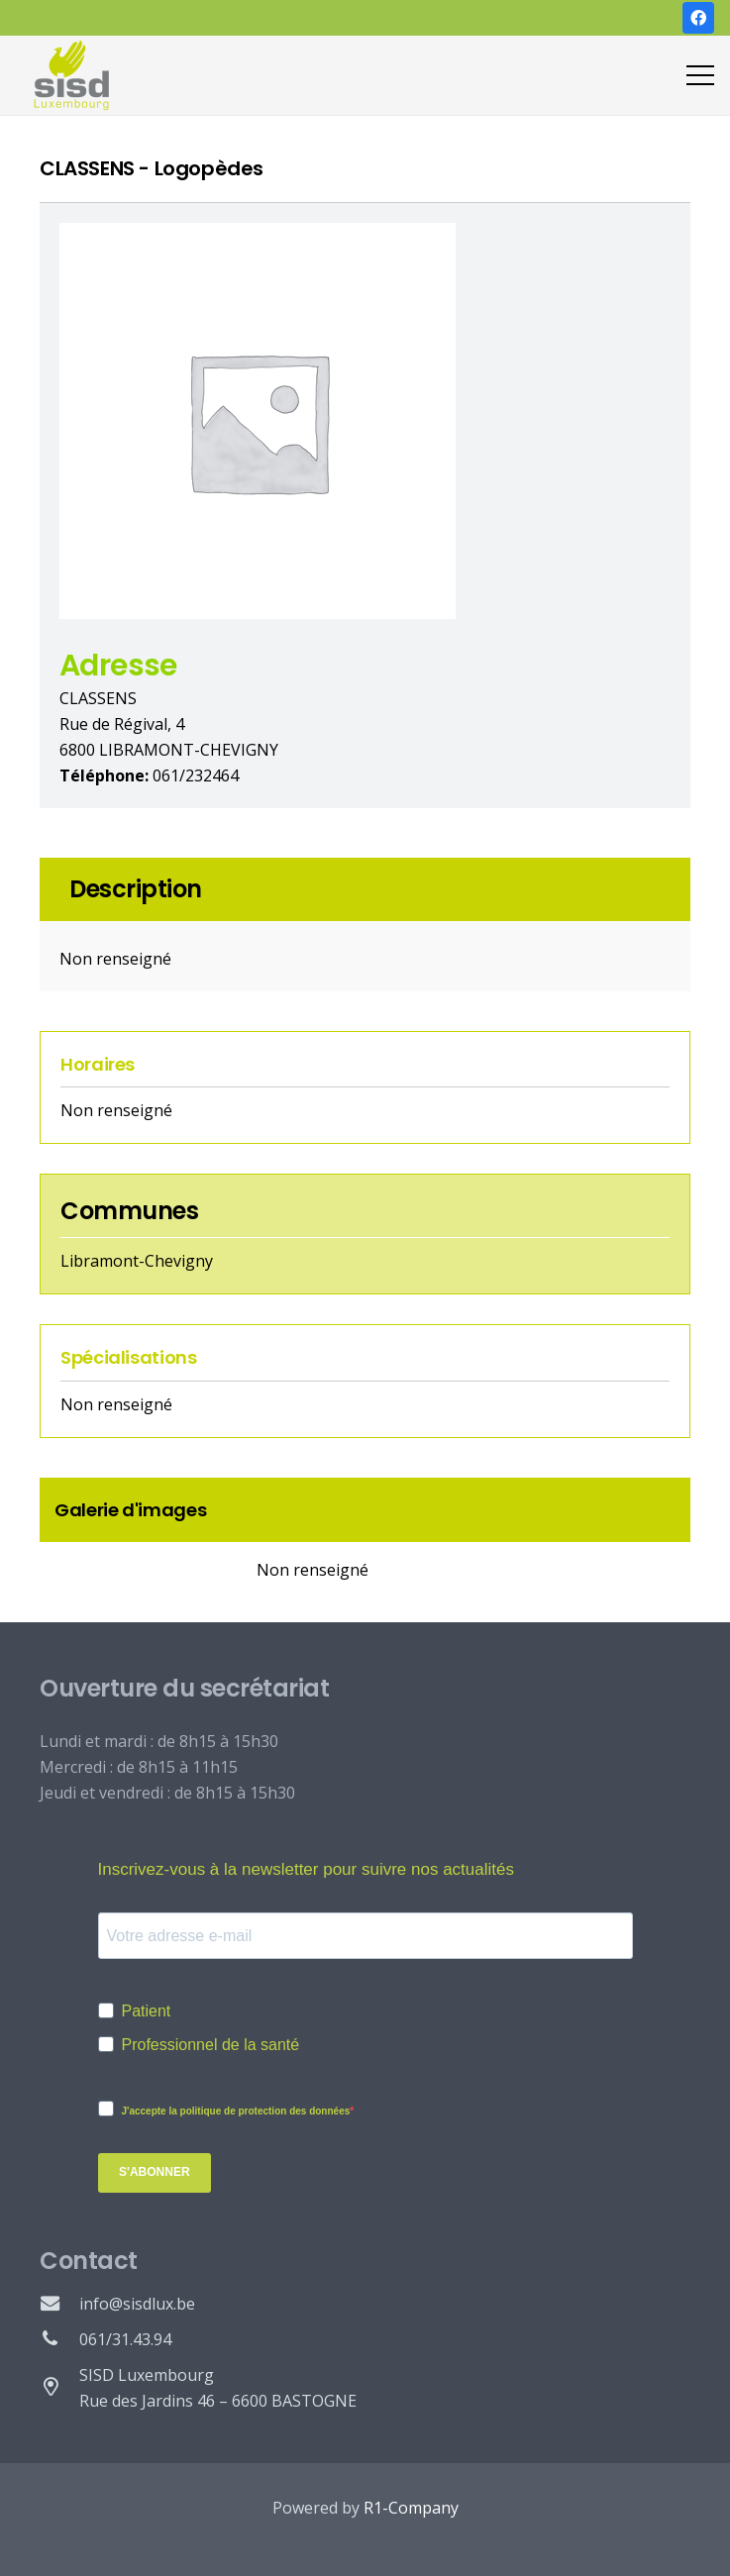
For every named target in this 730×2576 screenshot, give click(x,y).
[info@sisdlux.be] (59, 2304)
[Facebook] (698, 18)
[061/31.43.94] (59, 2339)
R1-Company (411, 2508)
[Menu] (700, 75)
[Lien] (72, 75)
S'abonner (154, 2172)
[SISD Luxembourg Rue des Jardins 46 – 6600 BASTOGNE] (59, 2388)
